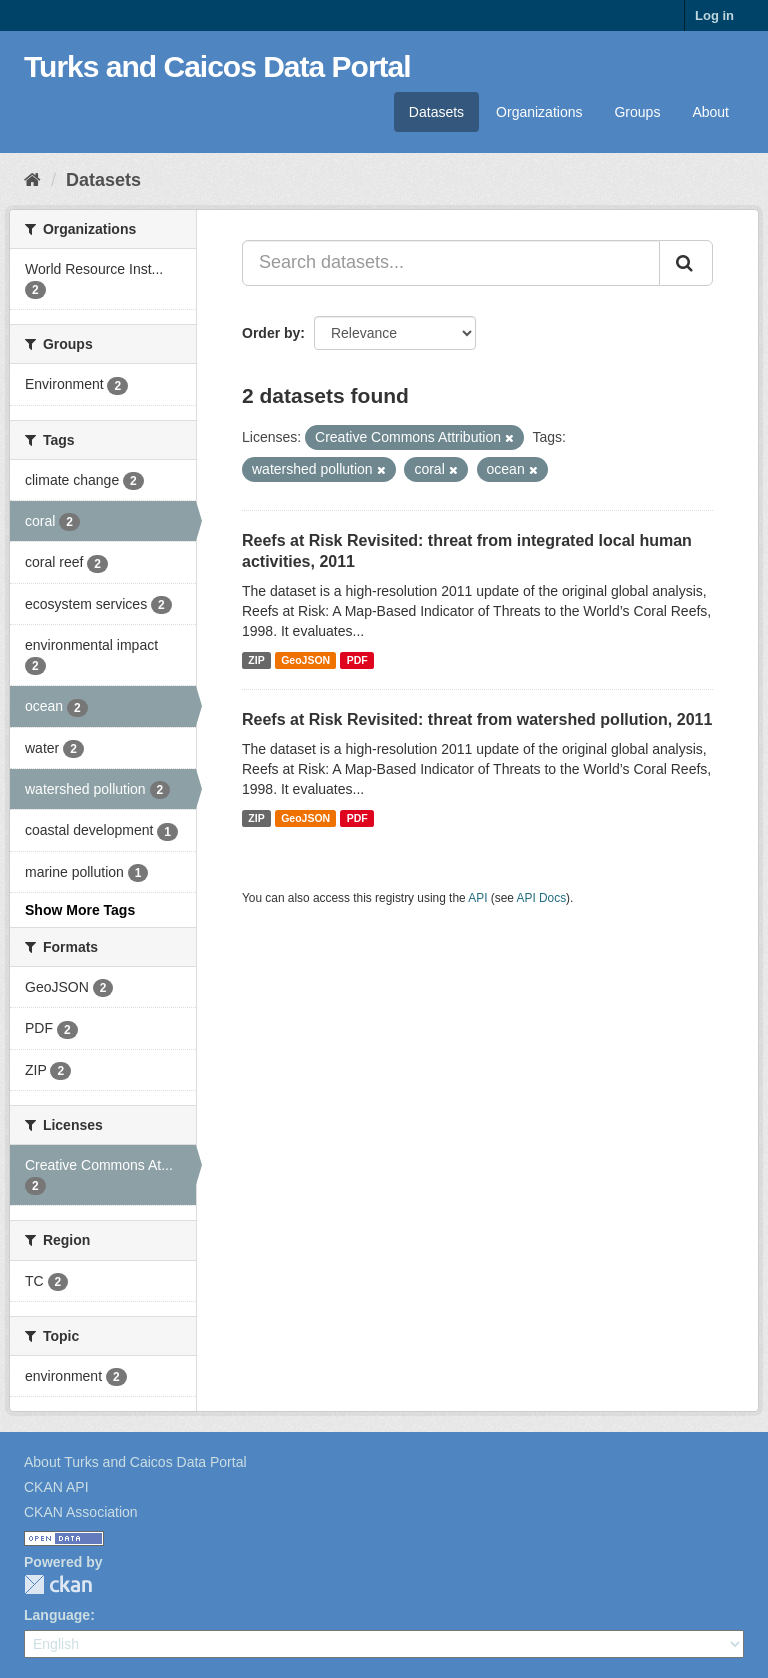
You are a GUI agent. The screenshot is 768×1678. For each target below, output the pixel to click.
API (477, 898)
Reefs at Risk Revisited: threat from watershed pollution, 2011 (477, 719)
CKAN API (56, 1487)
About (710, 112)
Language (57, 1615)
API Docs (542, 898)
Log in (714, 15)
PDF (357, 660)
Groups (637, 112)
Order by (271, 333)
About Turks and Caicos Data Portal (135, 1462)
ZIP (256, 660)
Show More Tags (80, 910)
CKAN (58, 1584)
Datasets (436, 112)
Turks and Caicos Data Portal (217, 66)
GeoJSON (305, 660)
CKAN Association (81, 1512)
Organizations (539, 112)
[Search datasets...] (451, 263)
